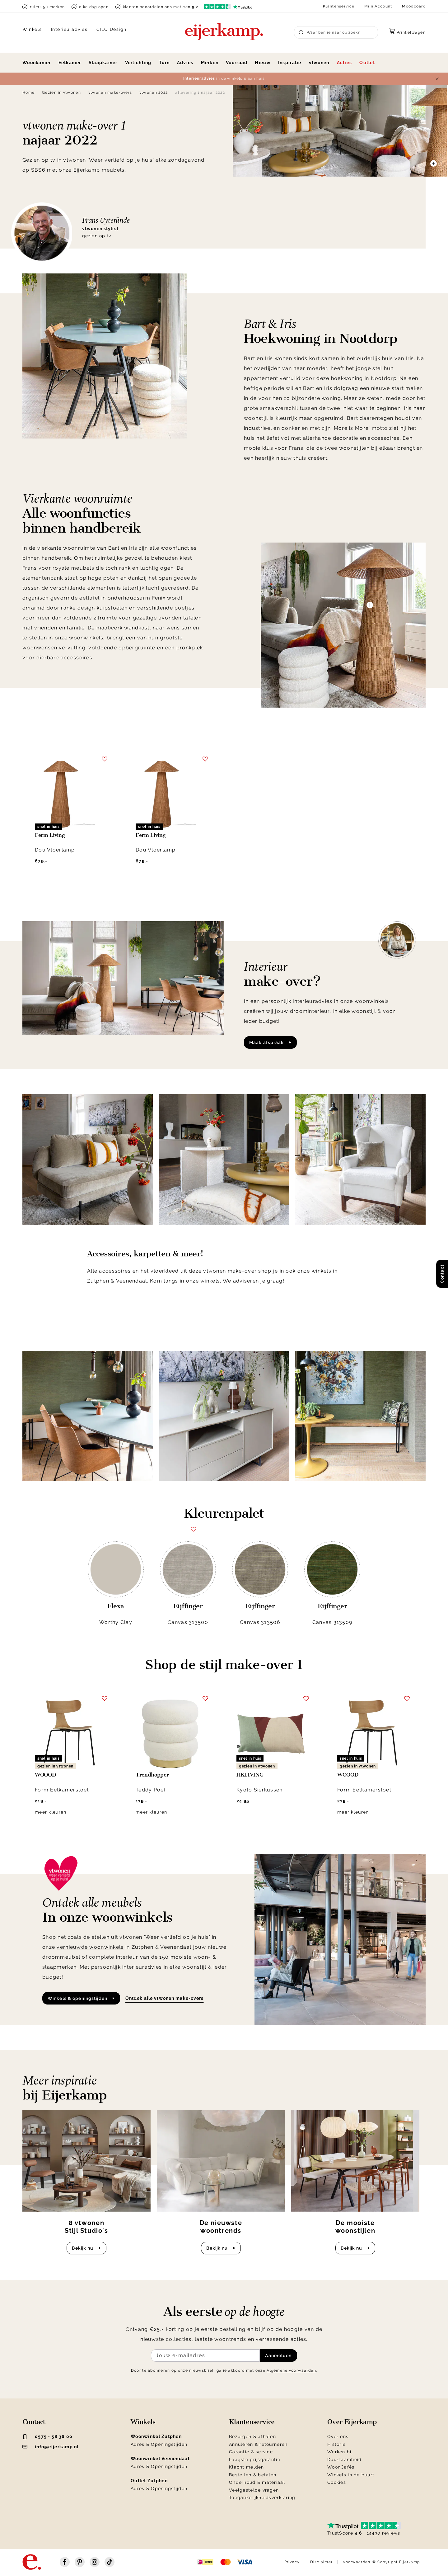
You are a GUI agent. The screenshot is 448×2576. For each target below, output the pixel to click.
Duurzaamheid (344, 2459)
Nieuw (262, 62)
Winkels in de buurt (350, 2474)
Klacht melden (246, 2467)
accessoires (115, 1271)
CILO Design (111, 29)
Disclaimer (321, 2562)
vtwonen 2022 (153, 92)
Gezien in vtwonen (61, 92)
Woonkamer (36, 62)
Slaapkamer (103, 62)
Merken (210, 62)
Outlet (367, 62)
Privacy (292, 2562)
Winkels (32, 29)
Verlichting (138, 62)
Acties (344, 62)
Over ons (337, 2436)
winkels (321, 1271)
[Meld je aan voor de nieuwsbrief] (205, 2355)
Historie (336, 2444)
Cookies (336, 2482)
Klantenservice (338, 6)
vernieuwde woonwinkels (90, 1947)
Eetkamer (69, 62)
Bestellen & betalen (252, 2474)
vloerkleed (165, 1271)
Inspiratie (289, 62)
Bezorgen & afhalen (252, 2436)
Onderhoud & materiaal (257, 2482)
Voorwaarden (356, 2562)
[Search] (336, 32)
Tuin (164, 62)
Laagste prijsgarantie (254, 2459)
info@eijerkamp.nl (50, 2446)
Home (28, 92)
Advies (185, 62)
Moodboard (414, 6)
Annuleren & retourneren (258, 2444)
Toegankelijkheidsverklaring (262, 2497)
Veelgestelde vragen (254, 2490)
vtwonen (319, 62)
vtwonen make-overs (110, 92)
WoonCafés (341, 2467)
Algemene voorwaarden (291, 2370)
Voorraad (236, 62)
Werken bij (340, 2451)
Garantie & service (251, 2451)
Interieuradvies (69, 29)
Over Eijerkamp (352, 2421)
